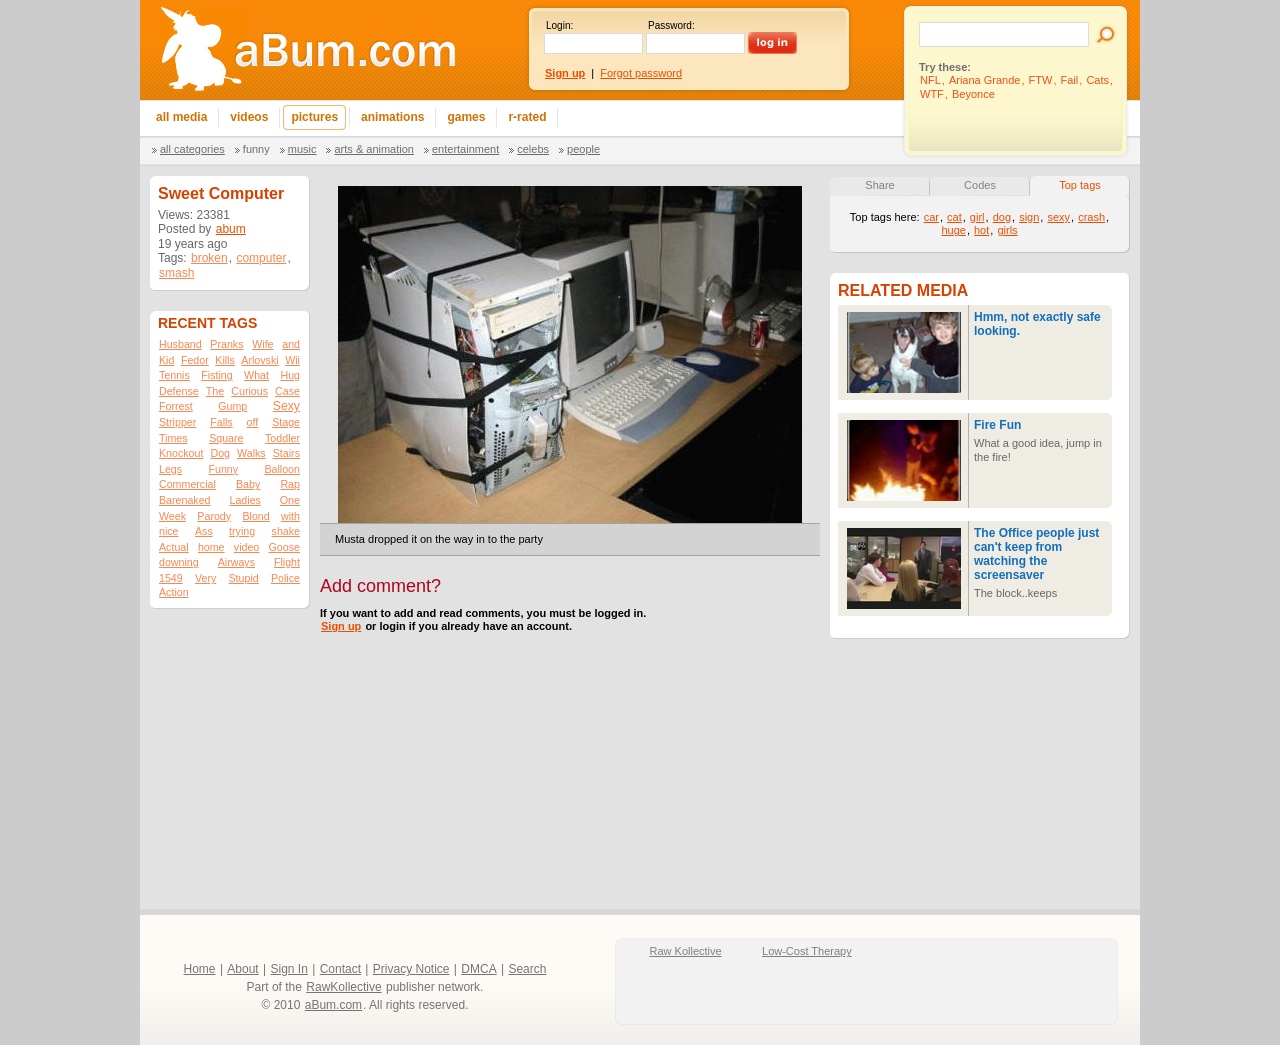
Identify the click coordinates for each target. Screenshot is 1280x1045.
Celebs (533, 149)
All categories (192, 149)
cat (954, 217)
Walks (251, 453)
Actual (174, 547)
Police (285, 578)
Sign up (341, 626)
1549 (171, 578)
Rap (290, 484)
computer (261, 258)
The (215, 391)
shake (286, 531)
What (256, 375)
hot (981, 230)
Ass (204, 531)
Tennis (174, 375)
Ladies (244, 500)
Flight (287, 562)
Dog (220, 453)
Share (879, 185)
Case (287, 391)
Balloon (282, 469)
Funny (256, 149)
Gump (232, 406)
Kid (166, 360)
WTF (932, 94)
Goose (284, 547)
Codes (980, 185)
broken (209, 258)
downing (179, 562)
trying (242, 531)
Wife (262, 344)
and (291, 344)
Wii (292, 360)
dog (1002, 217)
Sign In (289, 969)
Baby (248, 484)
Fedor (195, 360)
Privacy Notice (411, 969)
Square (226, 438)
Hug (290, 375)
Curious (249, 391)
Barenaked (185, 500)
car (931, 217)
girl (977, 217)
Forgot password (641, 73)
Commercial (187, 484)
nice (169, 531)
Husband (180, 344)
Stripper (177, 422)
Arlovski (259, 360)
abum (231, 229)
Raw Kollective (686, 951)
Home (200, 969)
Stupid (244, 578)
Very (205, 578)
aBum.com (333, 1005)
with (290, 516)
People (583, 149)
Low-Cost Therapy (807, 951)
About (242, 969)
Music (302, 149)
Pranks (226, 344)
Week (172, 516)
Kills (225, 360)
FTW (1041, 80)
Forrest (176, 406)
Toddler (282, 438)
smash (176, 273)
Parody (214, 516)
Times (173, 438)
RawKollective (343, 987)
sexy (1058, 217)
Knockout (181, 453)
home (211, 547)
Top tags (1080, 185)
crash (1091, 217)
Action (174, 592)
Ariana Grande (985, 80)
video (246, 547)
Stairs (286, 453)
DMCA (478, 969)
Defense (179, 391)
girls (1007, 230)
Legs (170, 469)
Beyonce (973, 94)
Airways (236, 562)
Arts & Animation (373, 149)
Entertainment (465, 149)
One (290, 500)
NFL (930, 80)
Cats (1097, 80)
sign (1029, 217)
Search (527, 969)
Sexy (286, 406)
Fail (1070, 80)
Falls (221, 422)
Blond (255, 516)
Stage (286, 422)
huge (953, 230)
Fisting (216, 375)
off (253, 422)
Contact (340, 969)
